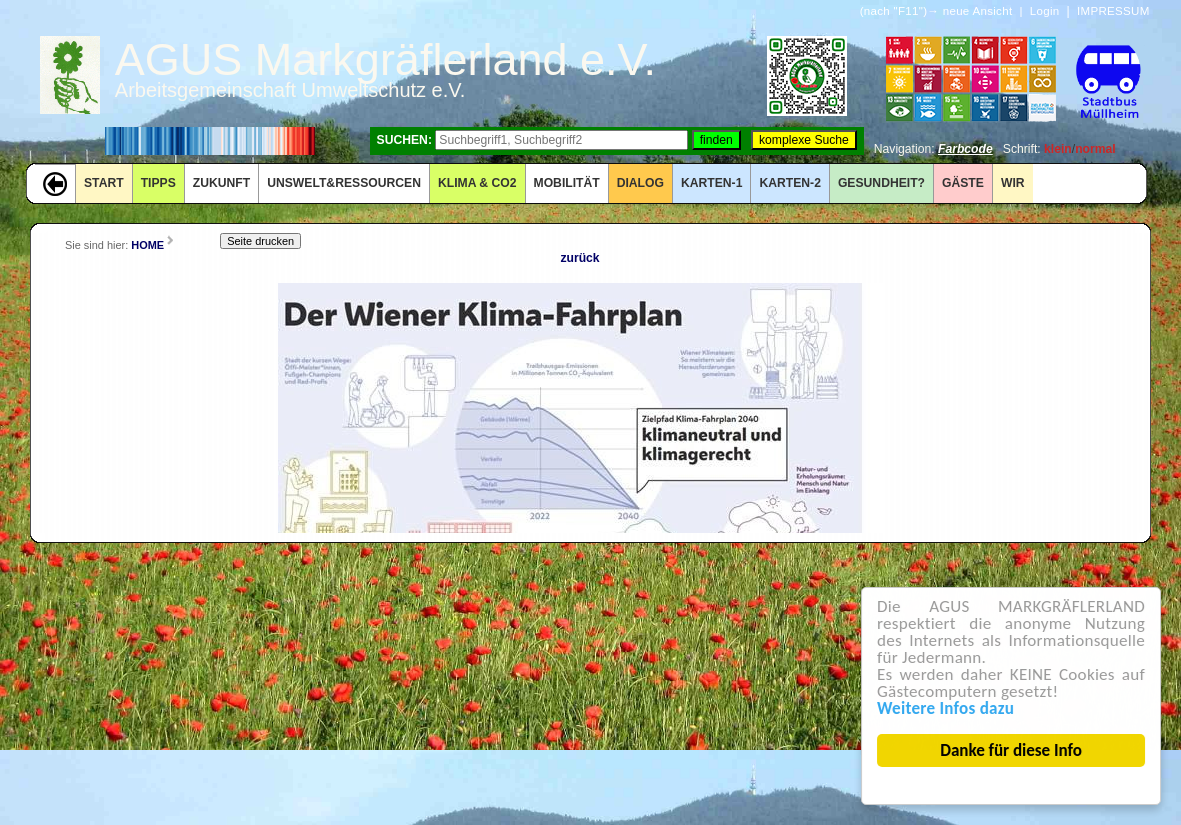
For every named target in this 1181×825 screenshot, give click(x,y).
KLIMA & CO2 (477, 183)
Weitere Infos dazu (946, 708)
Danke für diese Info (1012, 750)
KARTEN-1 (711, 183)
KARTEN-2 (789, 183)
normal (1095, 149)
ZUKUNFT (221, 183)
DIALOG (640, 183)
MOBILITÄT (567, 183)
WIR (1013, 183)
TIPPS (158, 183)
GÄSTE (963, 183)
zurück (579, 258)
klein (1058, 149)
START (104, 183)
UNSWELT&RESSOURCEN (344, 183)
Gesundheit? (881, 183)
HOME (147, 245)
